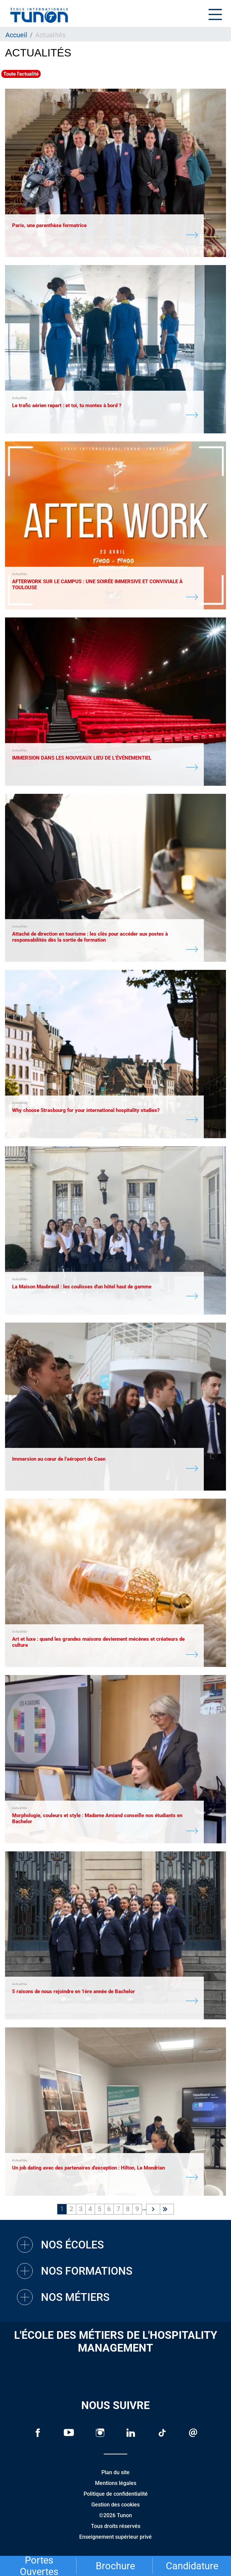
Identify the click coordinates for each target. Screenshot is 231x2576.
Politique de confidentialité (116, 2494)
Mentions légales (115, 2483)
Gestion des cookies (115, 2504)
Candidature (192, 2566)
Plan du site (115, 2472)
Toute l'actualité (21, 74)
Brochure (115, 2566)
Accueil (16, 35)
